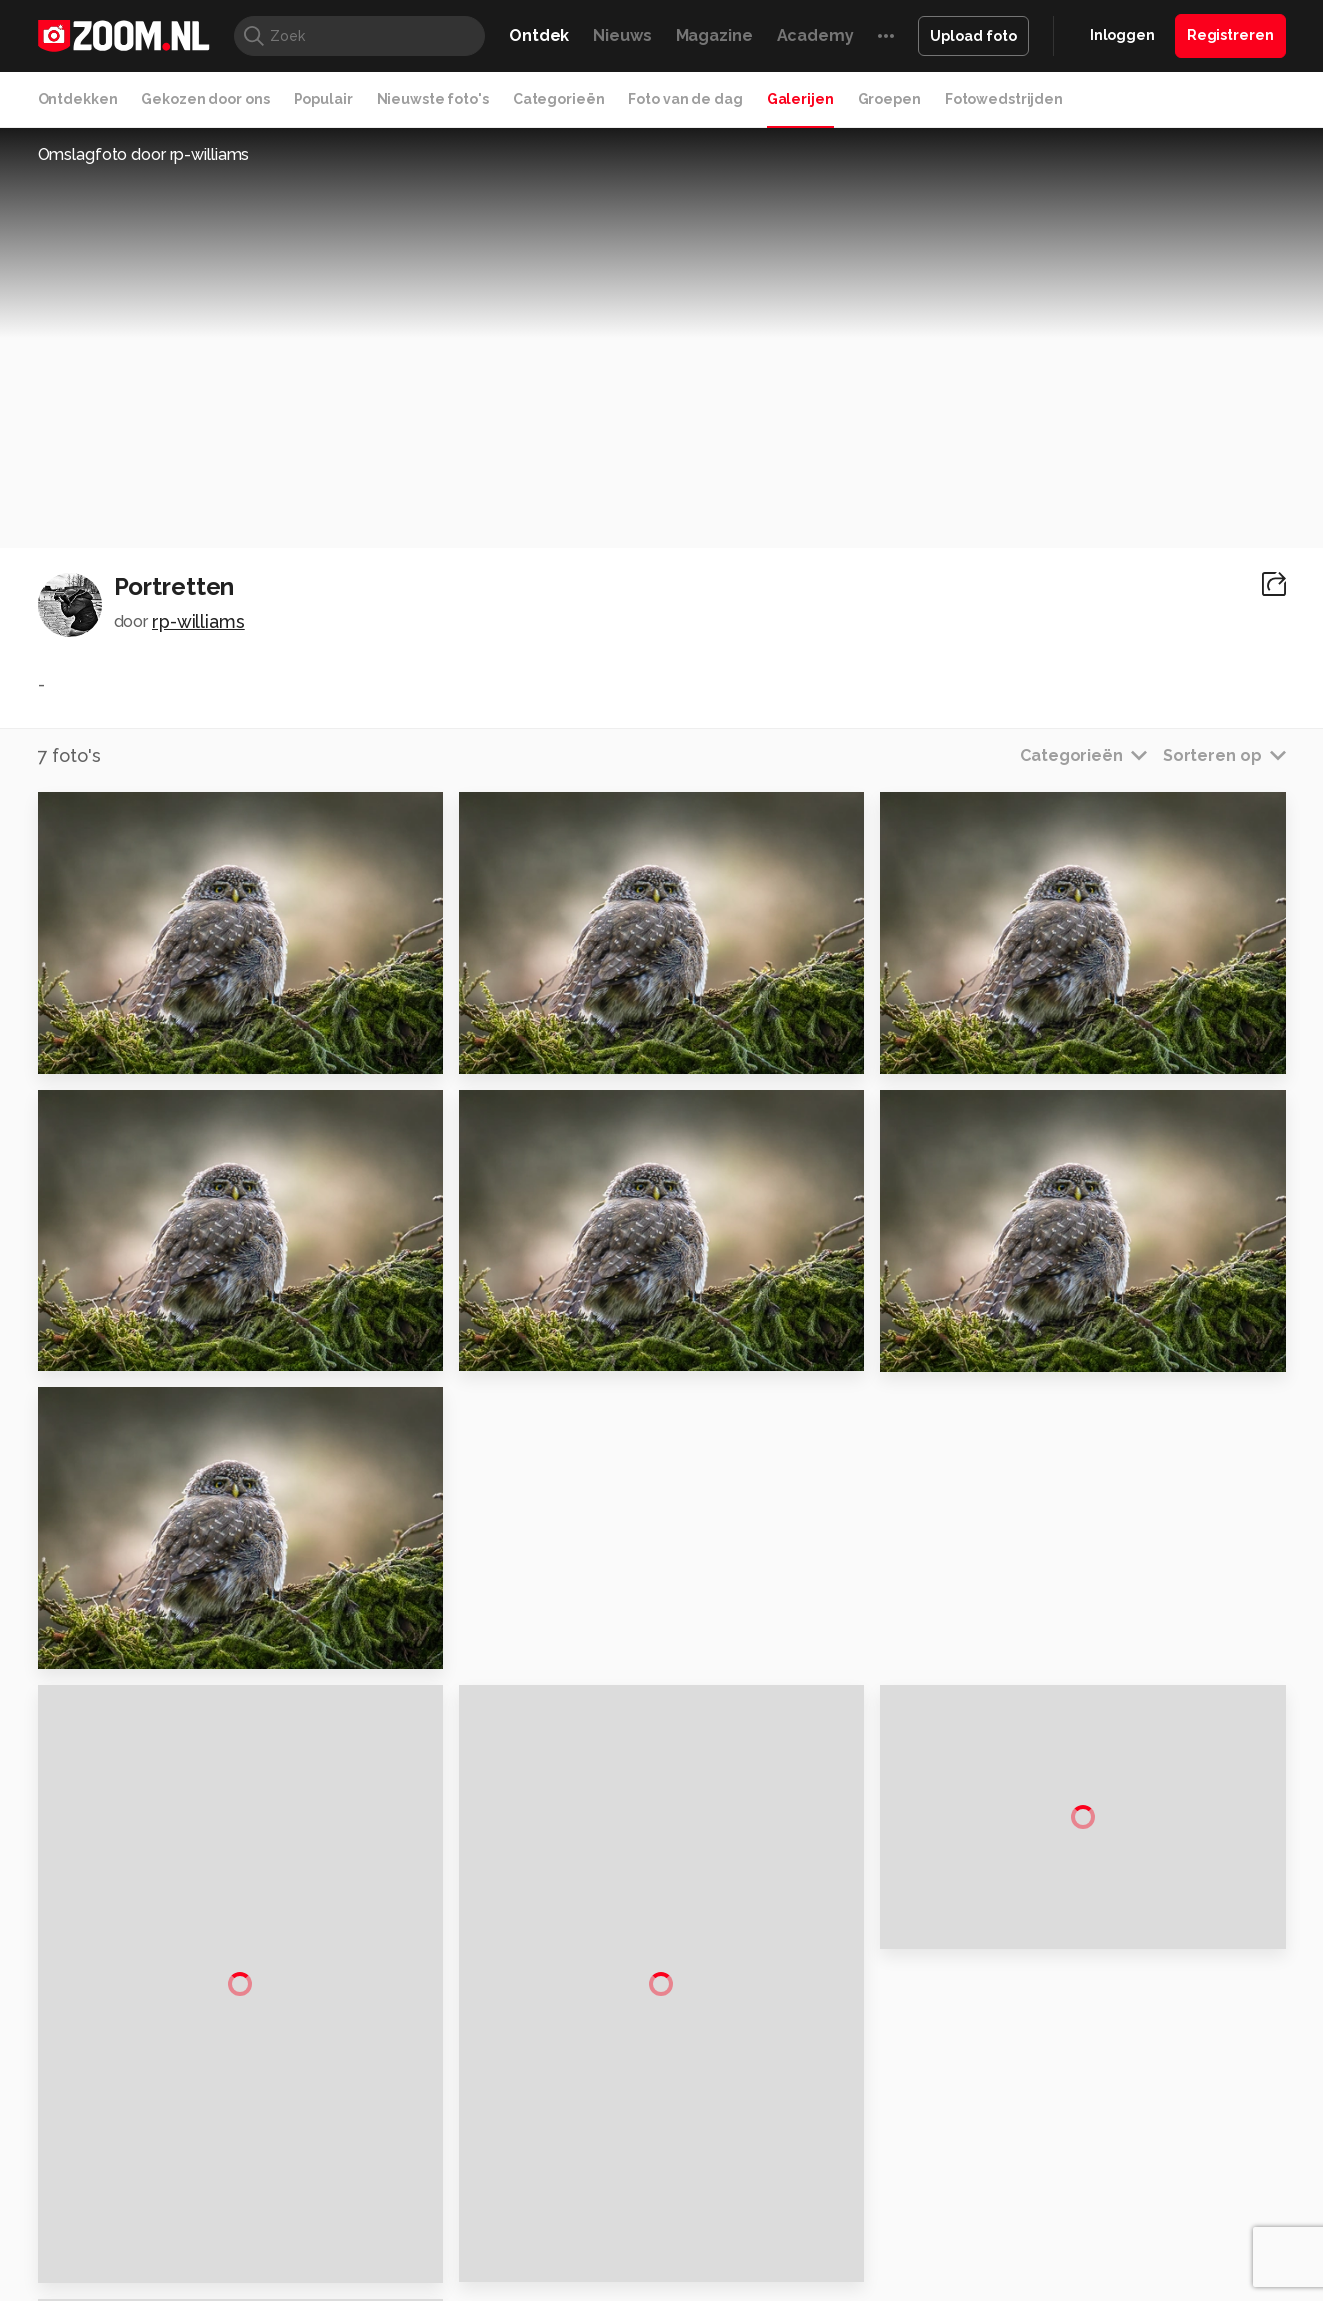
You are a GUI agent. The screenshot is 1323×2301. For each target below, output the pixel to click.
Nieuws (622, 35)
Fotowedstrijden (1004, 99)
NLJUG (810, 2156)
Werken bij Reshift (610, 2273)
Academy (815, 35)
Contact (1079, 2071)
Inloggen (1122, 35)
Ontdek (539, 35)
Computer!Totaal (379, 2133)
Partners (1080, 2000)
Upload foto (973, 36)
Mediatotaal (574, 2133)
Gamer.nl (960, 2133)
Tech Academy (577, 2156)
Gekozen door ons (205, 99)
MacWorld (727, 2133)
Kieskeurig (137, 2133)
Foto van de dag (685, 99)
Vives (653, 2156)
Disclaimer (1086, 1928)
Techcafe (654, 2133)
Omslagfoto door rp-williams (144, 154)
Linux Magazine (729, 2156)
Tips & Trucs (485, 2133)
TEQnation (877, 2156)
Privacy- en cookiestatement (797, 2273)
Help (1068, 2035)
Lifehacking (807, 2133)
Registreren (1230, 35)
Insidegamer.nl (1045, 2133)
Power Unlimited (1156, 2133)
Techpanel (888, 2133)
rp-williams (198, 621)
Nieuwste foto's (433, 99)
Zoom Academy (465, 2156)
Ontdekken (78, 99)
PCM (299, 2133)
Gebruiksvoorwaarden (1125, 1964)
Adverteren (1090, 1893)
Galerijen (800, 99)
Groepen (889, 99)
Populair (323, 99)
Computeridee (227, 2133)
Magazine (714, 35)
